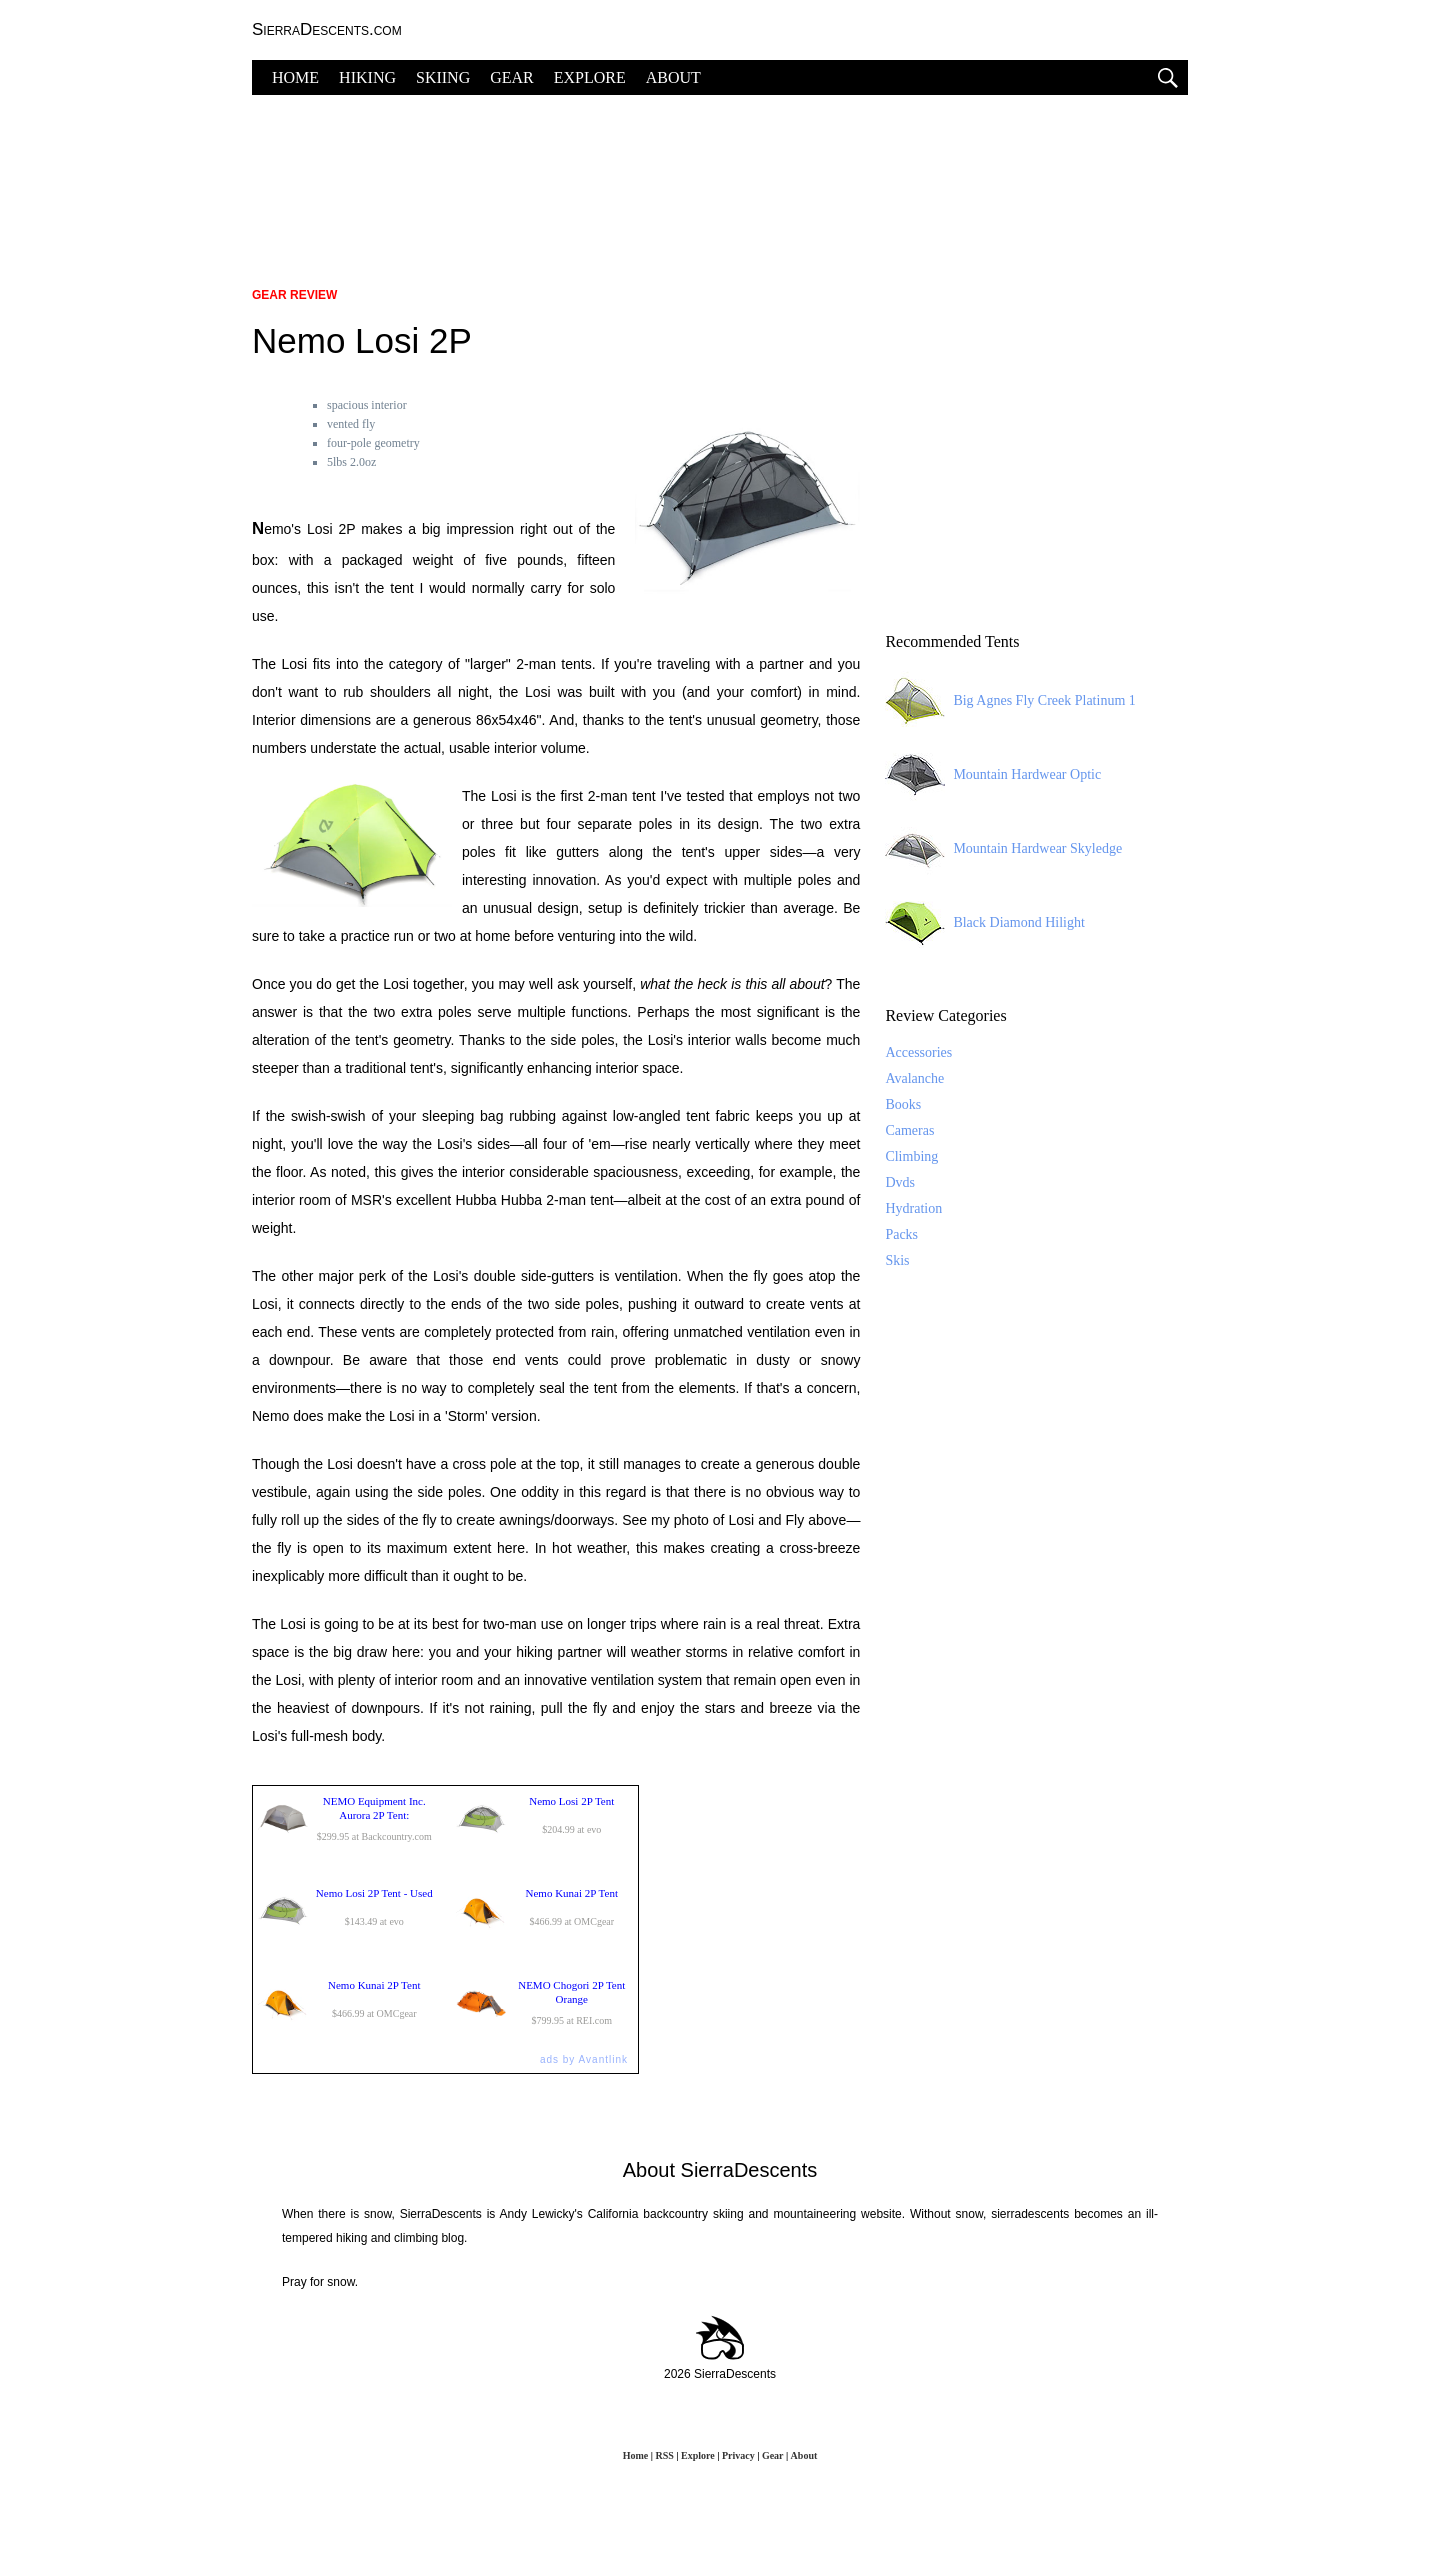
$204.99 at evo (545, 1819)
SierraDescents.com (327, 29)
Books (903, 1104)
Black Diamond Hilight (984, 923)
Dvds (900, 1182)
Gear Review (294, 295)
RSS (664, 2455)
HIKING (367, 77)
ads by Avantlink (584, 2059)
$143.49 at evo (347, 1911)
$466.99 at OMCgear (545, 1911)
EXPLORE (590, 77)
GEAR (512, 77)
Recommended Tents (952, 641)
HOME (295, 77)
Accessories (918, 1052)
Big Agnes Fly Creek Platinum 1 (1010, 701)
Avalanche (914, 1078)
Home (636, 2455)
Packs (901, 1234)
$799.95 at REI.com (545, 2003)
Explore (698, 2455)
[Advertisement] (720, 180)
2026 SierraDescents (720, 2374)
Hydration (913, 1208)
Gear (772, 2455)
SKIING (443, 77)
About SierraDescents (720, 2170)
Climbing (911, 1156)
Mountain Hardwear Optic (993, 775)
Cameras (909, 1130)
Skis (897, 1260)
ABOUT (673, 77)
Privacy (738, 2455)
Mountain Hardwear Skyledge (1003, 849)
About (804, 2455)
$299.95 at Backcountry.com (347, 1819)
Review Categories (945, 1015)
